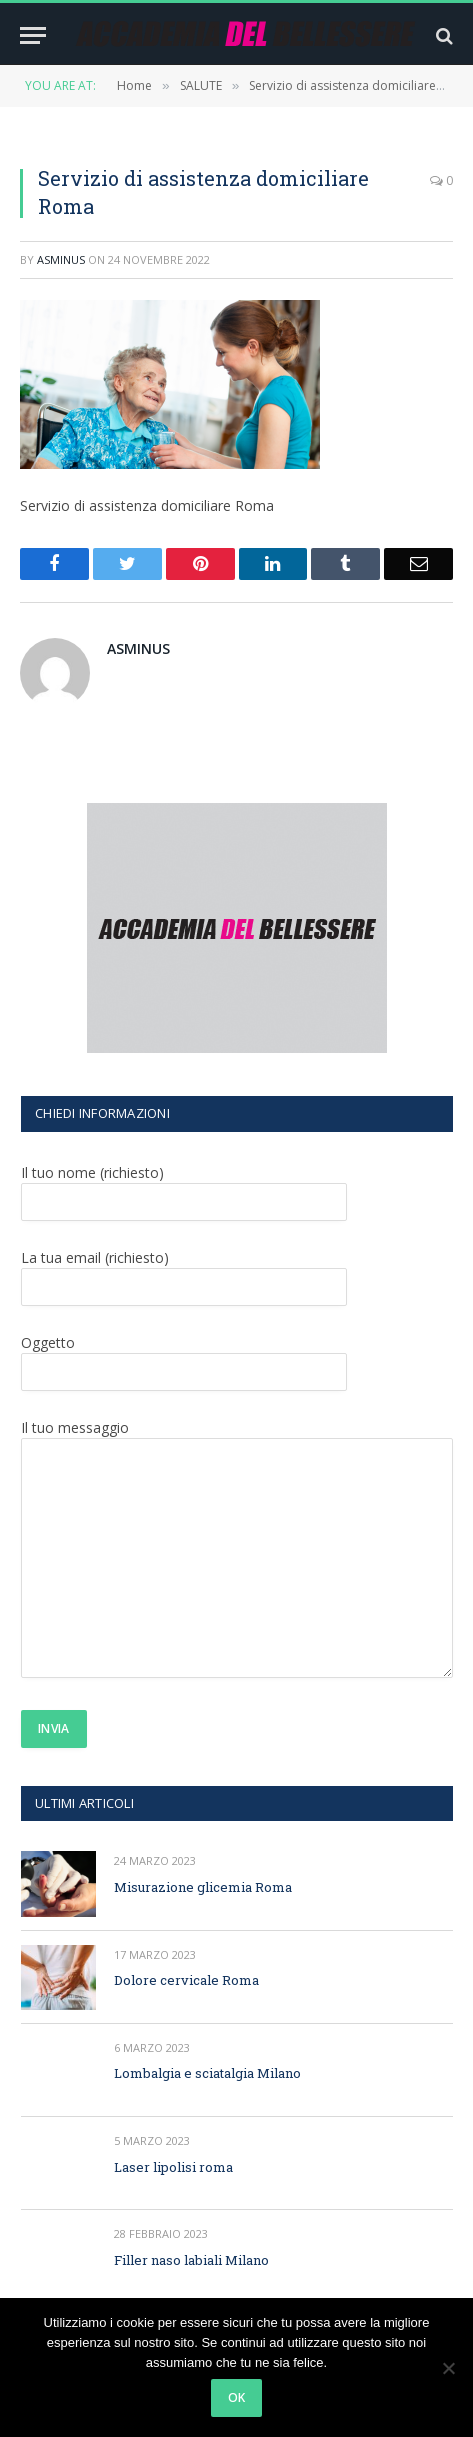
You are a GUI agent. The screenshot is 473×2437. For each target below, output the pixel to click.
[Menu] (33, 35)
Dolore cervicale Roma (186, 1980)
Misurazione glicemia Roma (203, 1887)
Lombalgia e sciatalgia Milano (207, 2073)
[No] (448, 2368)
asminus (61, 259)
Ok (237, 2397)
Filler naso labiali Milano (191, 2260)
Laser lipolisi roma (173, 2167)
